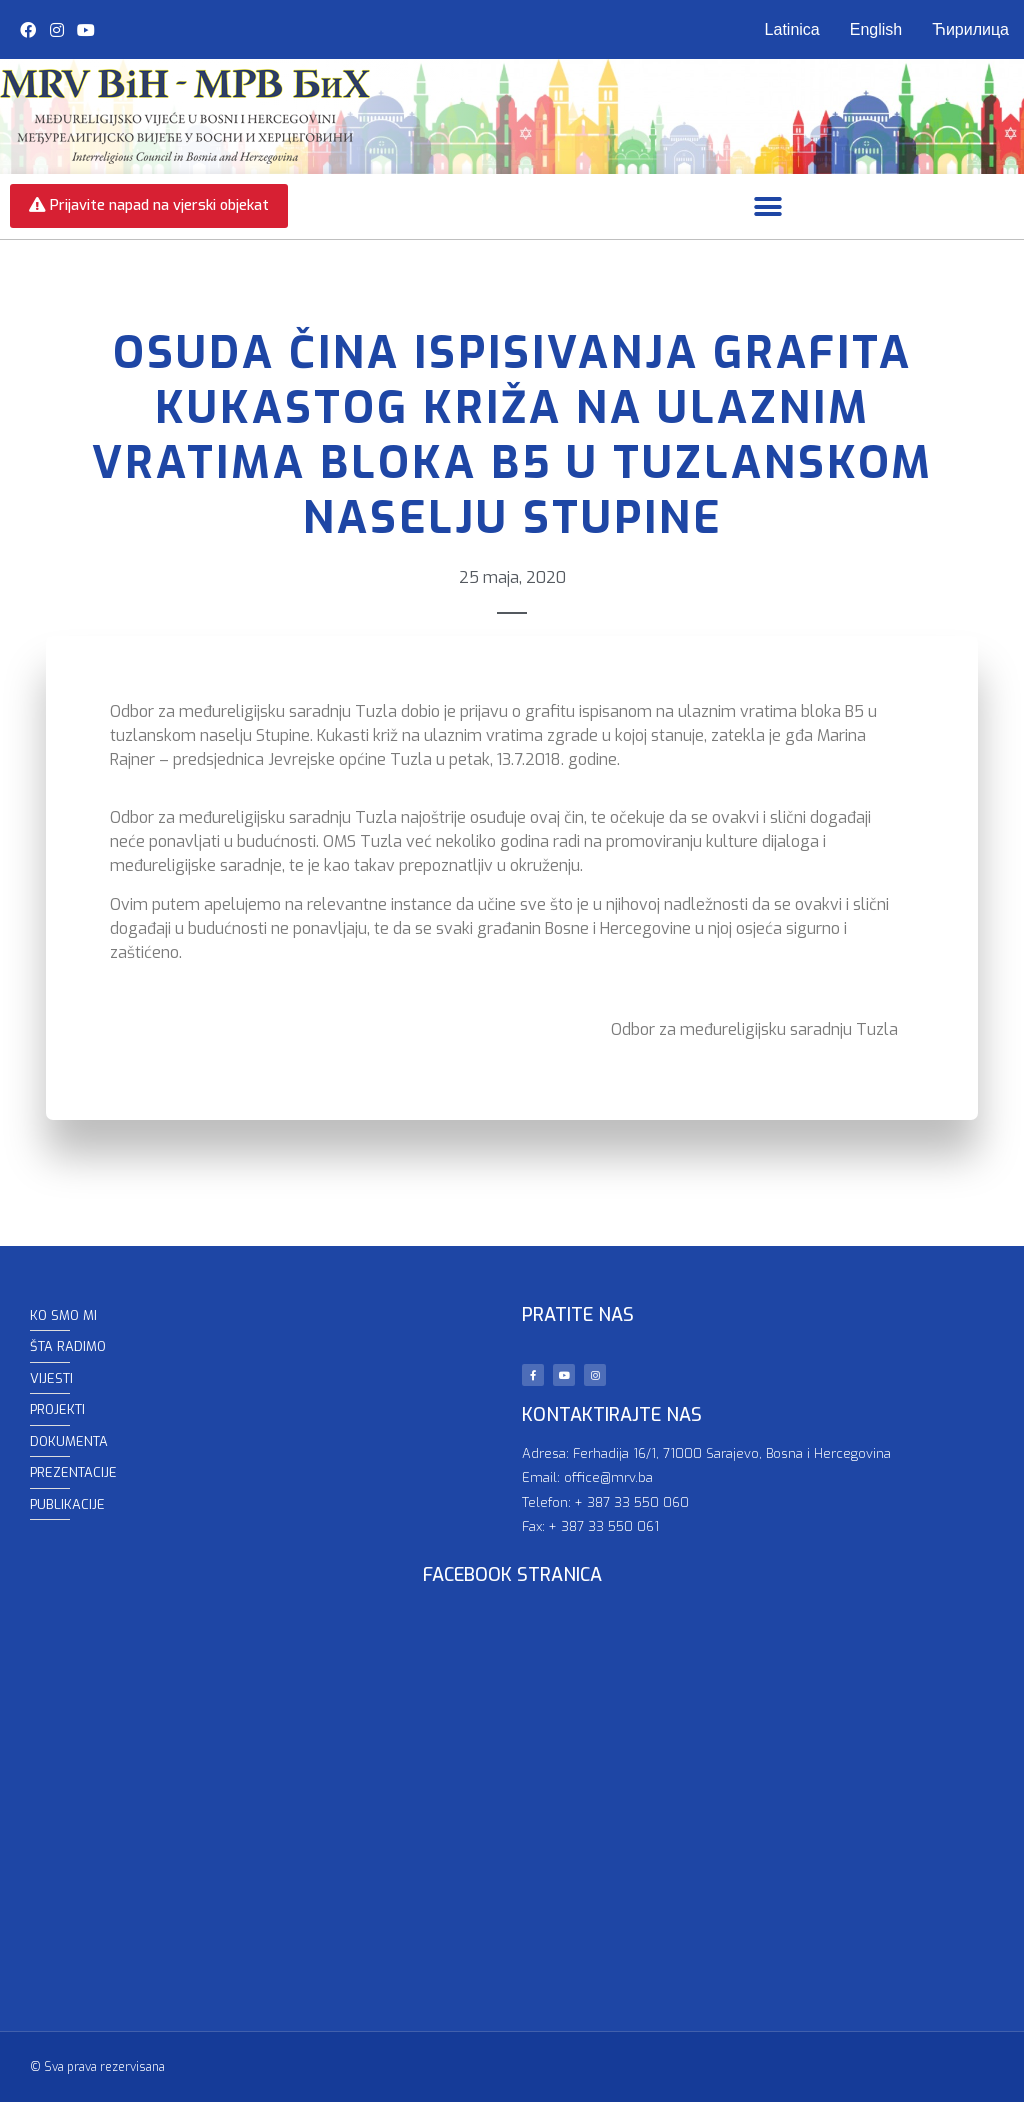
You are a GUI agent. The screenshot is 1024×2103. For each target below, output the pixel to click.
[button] (768, 207)
